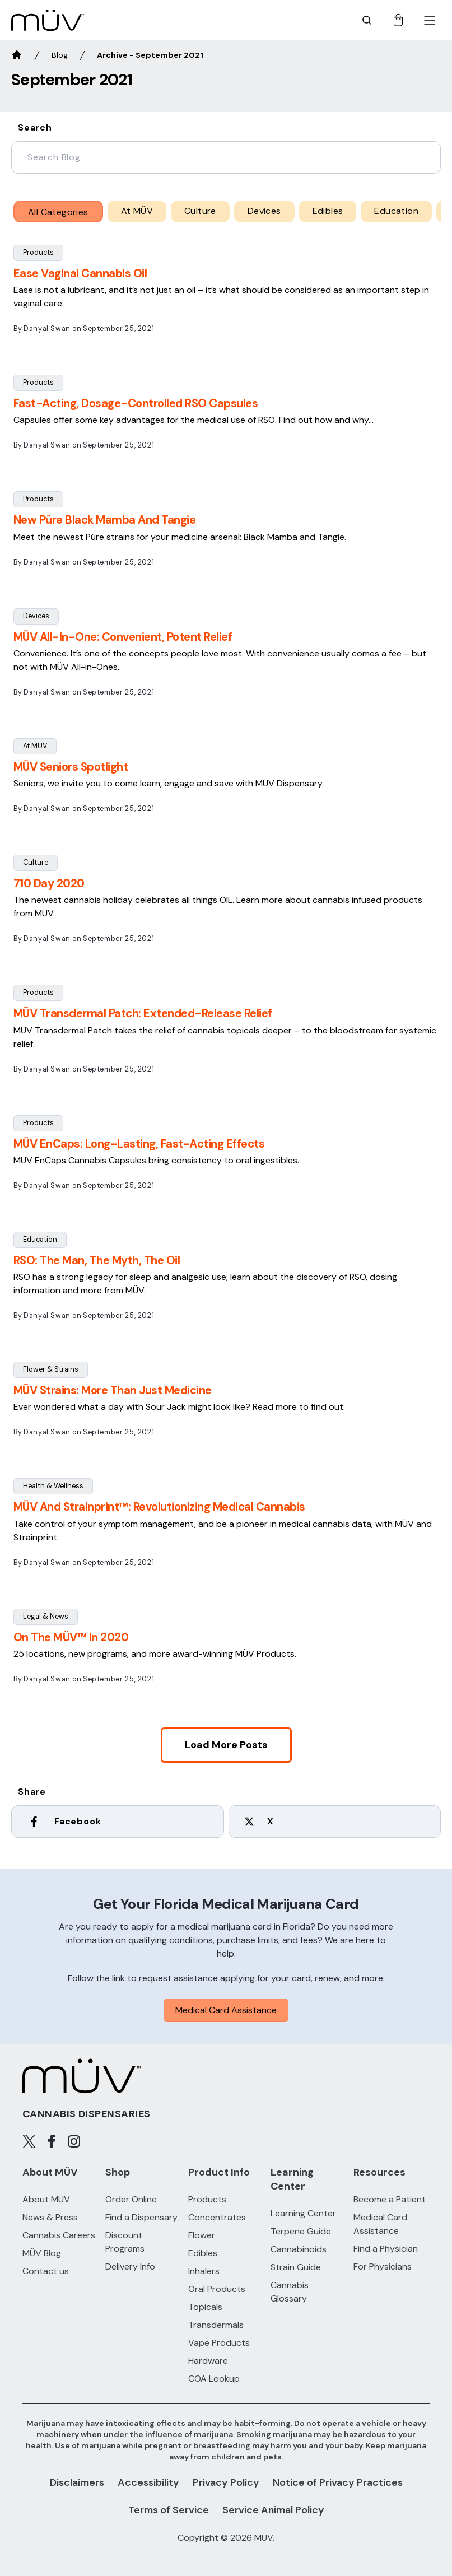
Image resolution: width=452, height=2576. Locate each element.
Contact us (45, 2271)
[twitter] (335, 1823)
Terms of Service (168, 2510)
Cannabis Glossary (290, 2291)
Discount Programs (125, 2241)
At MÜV (35, 746)
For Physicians (382, 2266)
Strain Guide (296, 2267)
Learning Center (303, 2213)
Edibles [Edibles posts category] (328, 211)
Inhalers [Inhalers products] (204, 2271)
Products (38, 252)
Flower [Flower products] (201, 2235)
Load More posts (226, 1745)
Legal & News (45, 1616)
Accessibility (148, 2482)
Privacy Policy (226, 2482)
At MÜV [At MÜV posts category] (137, 211)
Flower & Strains (50, 1369)
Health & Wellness (53, 1485)
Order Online (131, 2199)
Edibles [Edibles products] (202, 2253)
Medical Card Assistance (226, 2010)
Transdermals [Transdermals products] (216, 2325)
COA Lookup (214, 2378)
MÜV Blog (41, 2253)
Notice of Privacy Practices (338, 2482)
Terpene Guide (301, 2231)
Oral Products (216, 2289)
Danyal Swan (47, 328)
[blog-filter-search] (226, 157)
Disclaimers (77, 2482)
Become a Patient (389, 2199)
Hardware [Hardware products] (208, 2361)
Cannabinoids (299, 2249)
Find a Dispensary (141, 2217)
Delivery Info (130, 2266)
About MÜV (46, 2199)
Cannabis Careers (58, 2235)
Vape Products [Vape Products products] (219, 2343)
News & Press (50, 2217)
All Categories (58, 212)
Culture (35, 862)
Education (40, 1239)
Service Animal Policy (273, 2510)
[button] (226, 294)
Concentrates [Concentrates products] (217, 2217)
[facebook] (117, 1823)
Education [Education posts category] (396, 211)
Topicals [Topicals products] (205, 2307)
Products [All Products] (207, 2199)
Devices (36, 616)
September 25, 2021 (118, 328)
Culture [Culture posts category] (200, 211)
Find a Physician (385, 2248)
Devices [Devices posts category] (264, 211)
